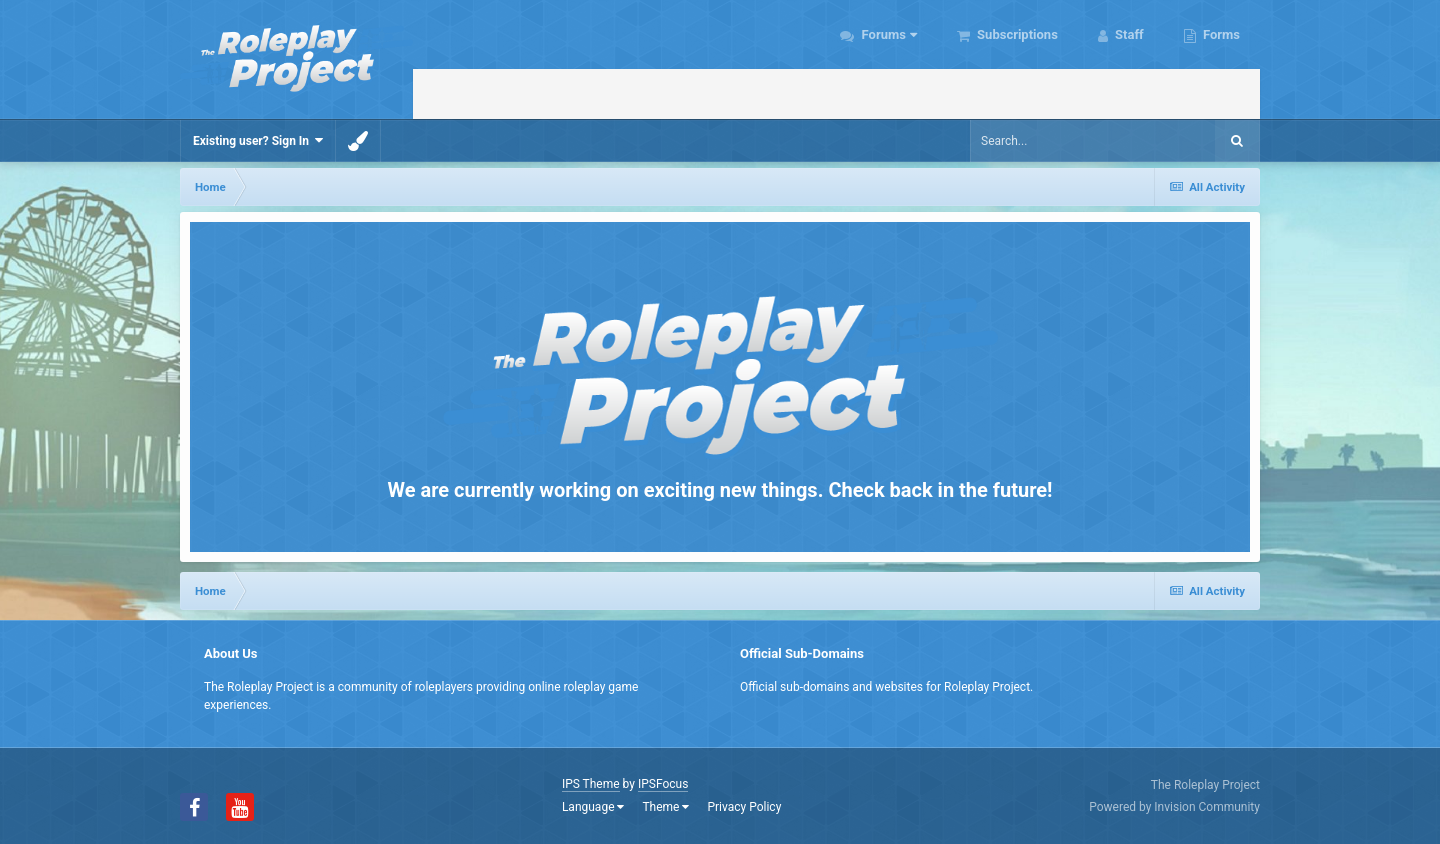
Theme (665, 807)
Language (593, 807)
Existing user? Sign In (258, 140)
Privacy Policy (744, 807)
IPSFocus (663, 784)
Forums (887, 34)
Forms (1220, 34)
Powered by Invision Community (1174, 807)
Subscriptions (1016, 34)
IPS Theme (591, 784)
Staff (1128, 34)
